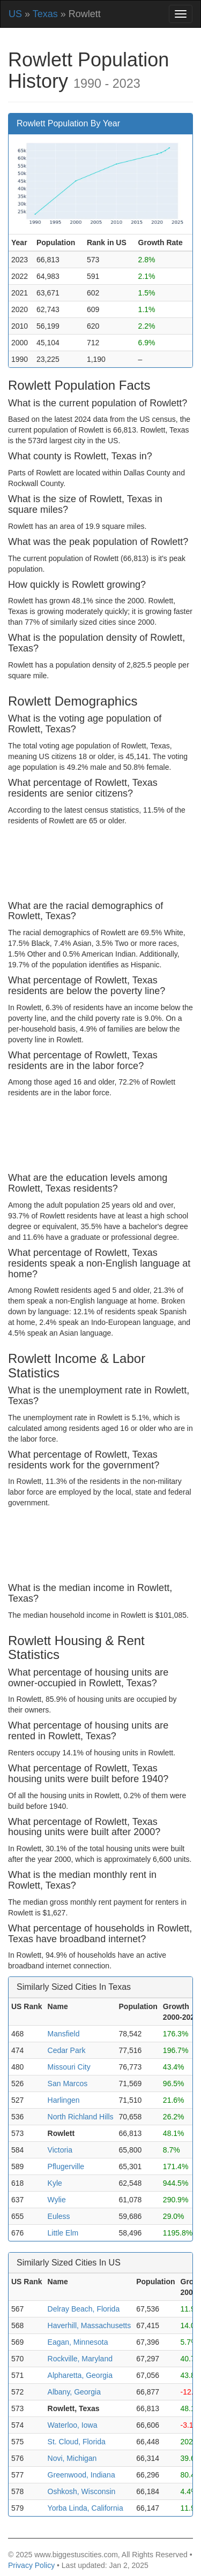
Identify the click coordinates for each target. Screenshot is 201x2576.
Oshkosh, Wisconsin (82, 2491)
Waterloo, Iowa (73, 2425)
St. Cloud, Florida (77, 2441)
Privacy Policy (31, 2565)
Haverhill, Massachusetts (89, 2325)
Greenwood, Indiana (81, 2475)
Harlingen (64, 2100)
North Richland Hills (81, 2116)
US (15, 14)
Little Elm (63, 2233)
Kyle (55, 2183)
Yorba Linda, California (85, 2508)
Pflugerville (66, 2166)
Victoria (60, 2150)
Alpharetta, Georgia (80, 2375)
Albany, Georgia (74, 2392)
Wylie (57, 2199)
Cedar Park (67, 2050)
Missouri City (69, 2067)
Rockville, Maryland (80, 2358)
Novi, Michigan (72, 2458)
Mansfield (64, 2033)
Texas (45, 14)
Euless (59, 2216)
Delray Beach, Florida (84, 2309)
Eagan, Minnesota (78, 2342)
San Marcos (68, 2083)
